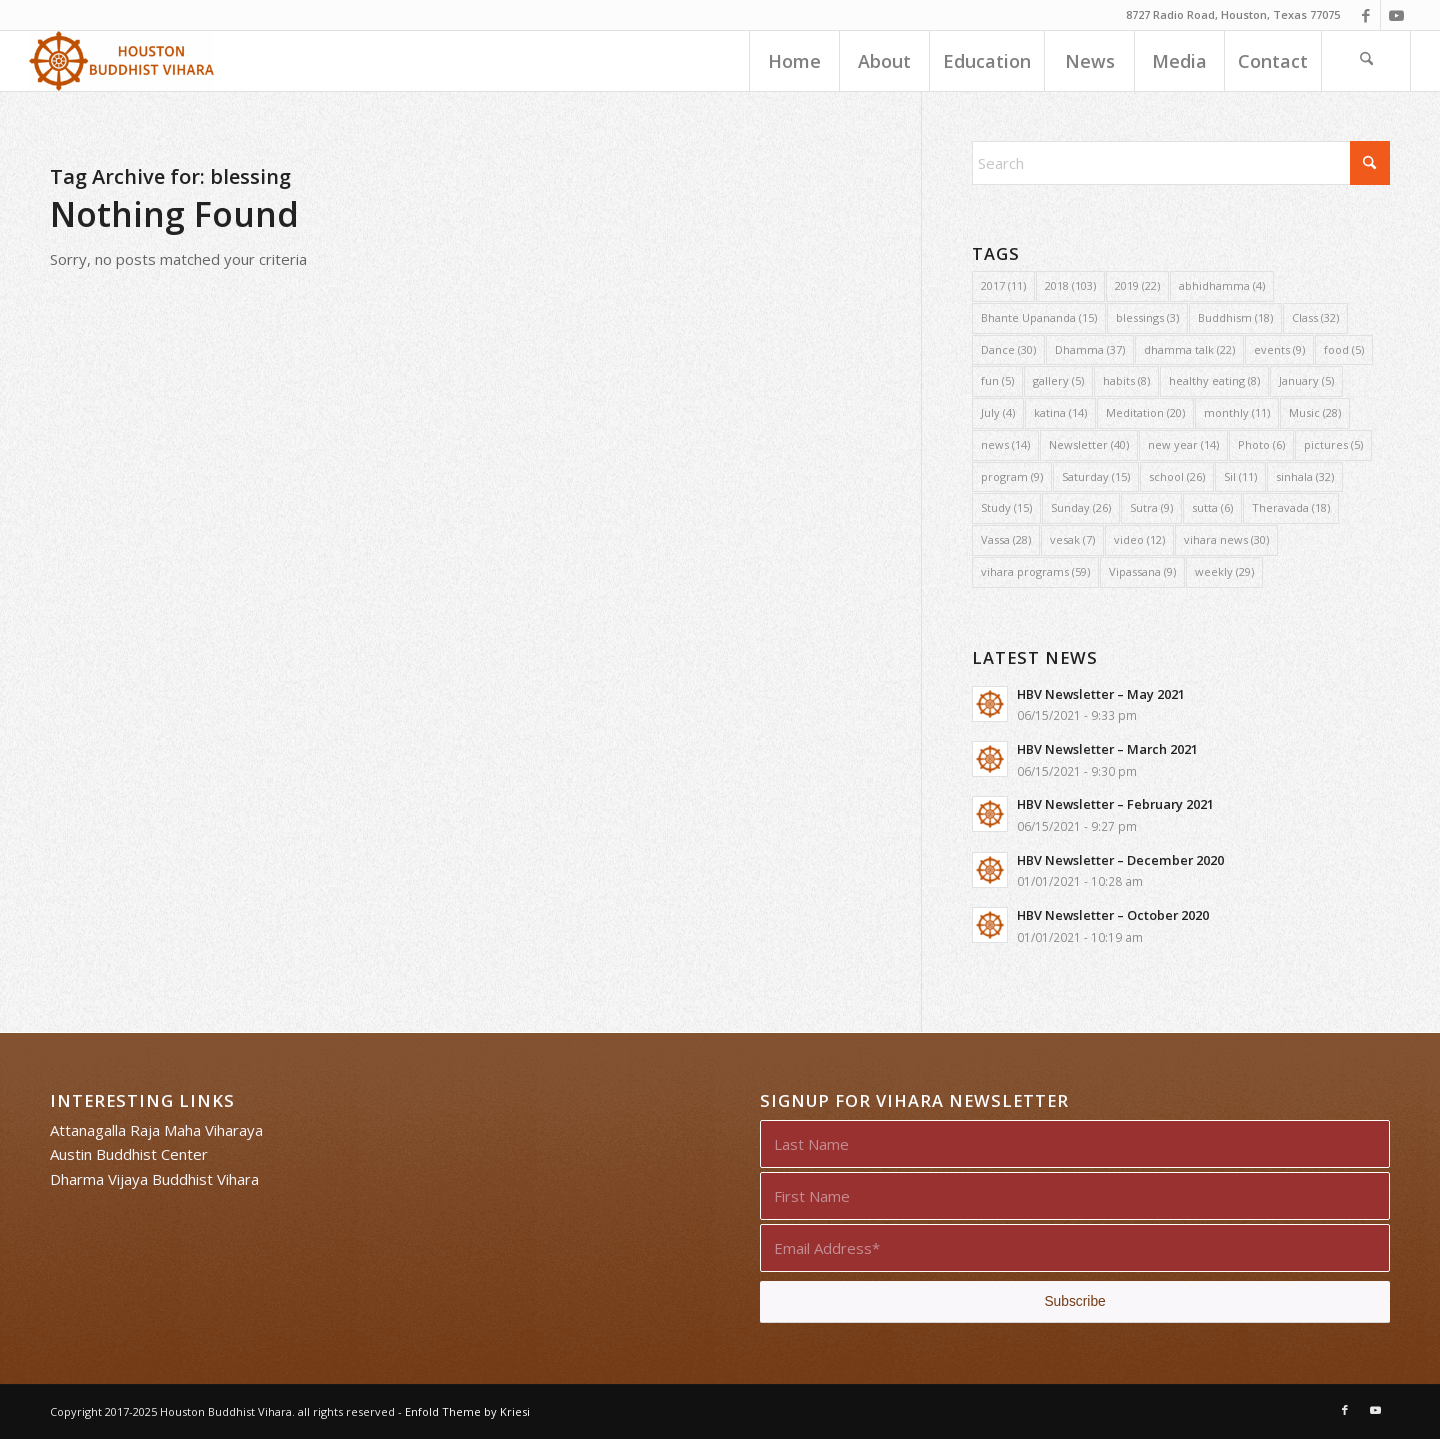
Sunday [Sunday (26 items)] (1081, 507)
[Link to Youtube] (1396, 15)
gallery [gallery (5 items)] (1058, 380)
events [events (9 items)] (1279, 349)
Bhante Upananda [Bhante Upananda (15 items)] (1039, 317)
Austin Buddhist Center (129, 1154)
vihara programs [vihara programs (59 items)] (1035, 571)
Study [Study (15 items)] (1006, 507)
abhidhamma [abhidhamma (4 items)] (1222, 285)
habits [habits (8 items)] (1126, 380)
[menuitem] (794, 61)
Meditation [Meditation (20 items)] (1145, 412)
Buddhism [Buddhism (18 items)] (1235, 317)
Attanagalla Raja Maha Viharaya (156, 1130)
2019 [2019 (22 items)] (1137, 285)
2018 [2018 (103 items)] (1070, 285)
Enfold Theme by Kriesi (467, 1411)
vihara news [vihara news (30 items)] (1226, 539)
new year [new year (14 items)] (1183, 444)
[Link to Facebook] (1365, 15)
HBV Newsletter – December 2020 (1120, 860)
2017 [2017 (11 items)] (1003, 285)
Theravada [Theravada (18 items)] (1291, 507)
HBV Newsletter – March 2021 (1107, 749)
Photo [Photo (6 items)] (1261, 444)
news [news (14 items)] (1005, 444)
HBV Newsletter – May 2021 (1101, 694)
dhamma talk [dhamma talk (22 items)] (1189, 349)
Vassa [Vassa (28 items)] (1006, 539)
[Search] (1366, 61)
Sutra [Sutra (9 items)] (1151, 507)
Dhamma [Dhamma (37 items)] (1090, 349)
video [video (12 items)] (1139, 539)
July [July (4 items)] (998, 412)
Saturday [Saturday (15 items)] (1096, 476)
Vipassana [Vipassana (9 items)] (1142, 571)
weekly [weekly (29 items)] (1224, 571)
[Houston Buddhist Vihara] (122, 61)
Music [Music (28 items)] (1315, 412)
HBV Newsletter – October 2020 (1113, 915)
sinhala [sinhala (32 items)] (1305, 476)
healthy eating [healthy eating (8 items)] (1214, 380)
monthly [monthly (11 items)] (1237, 412)
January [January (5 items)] (1306, 380)
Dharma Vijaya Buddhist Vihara (154, 1179)
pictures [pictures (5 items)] (1333, 444)
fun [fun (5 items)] (997, 380)
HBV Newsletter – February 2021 (1115, 804)
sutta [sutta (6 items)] (1212, 507)
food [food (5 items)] (1344, 349)
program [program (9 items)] (1012, 476)
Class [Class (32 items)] (1315, 317)
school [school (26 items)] (1177, 476)
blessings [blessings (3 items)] (1147, 317)
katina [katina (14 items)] (1060, 412)
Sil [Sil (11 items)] (1240, 476)
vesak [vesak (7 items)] (1072, 539)
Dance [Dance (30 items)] (1008, 349)
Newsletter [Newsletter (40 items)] (1089, 444)
